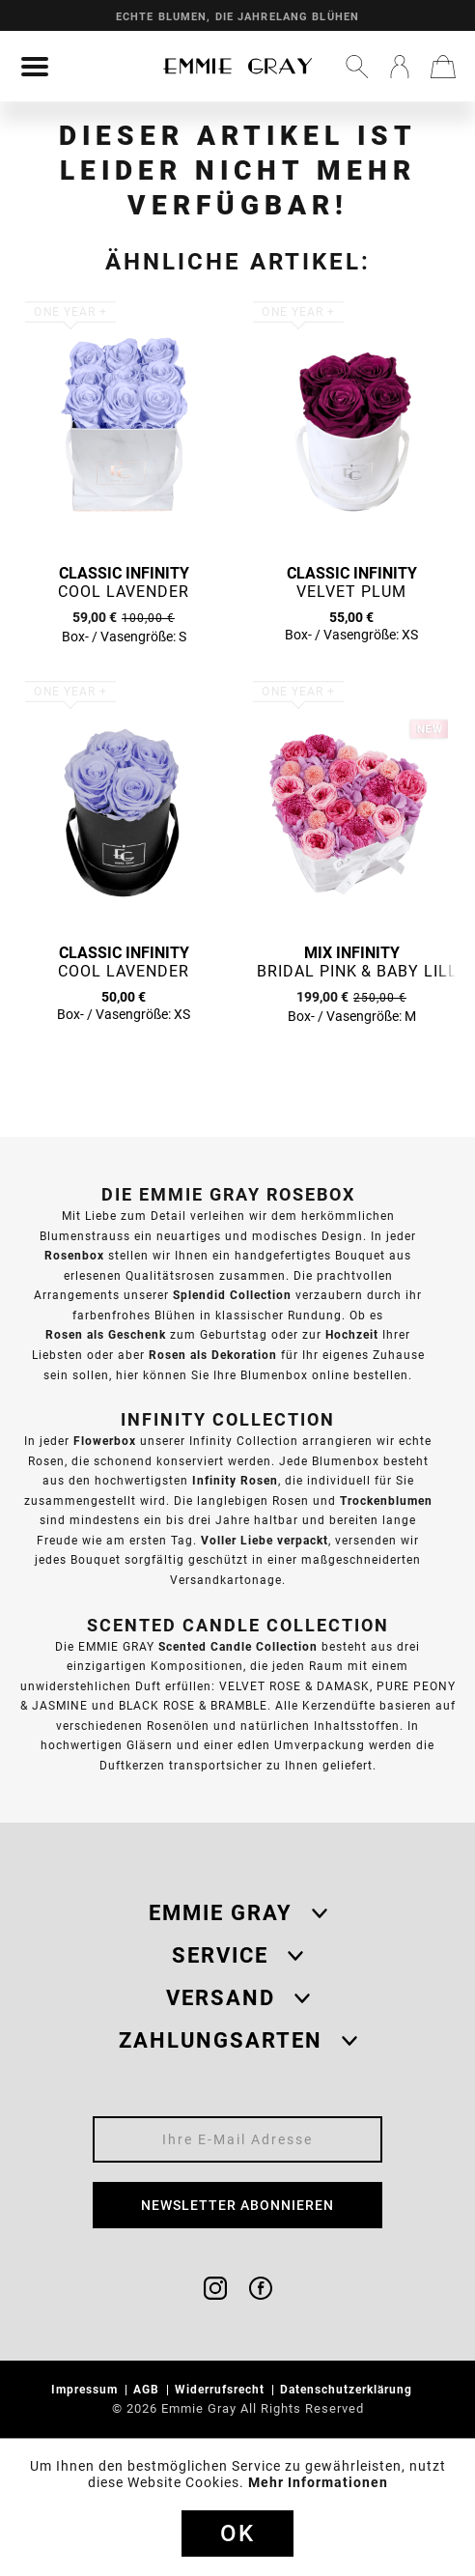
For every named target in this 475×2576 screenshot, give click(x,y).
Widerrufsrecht (221, 2389)
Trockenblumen (386, 1500)
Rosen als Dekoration (213, 1354)
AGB (148, 2389)
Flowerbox (104, 1440)
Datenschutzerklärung (348, 2389)
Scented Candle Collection (238, 1646)
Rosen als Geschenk (105, 1334)
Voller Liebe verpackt (264, 1540)
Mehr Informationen (318, 2482)
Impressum (86, 2389)
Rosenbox (74, 1255)
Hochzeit (351, 1334)
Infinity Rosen (235, 1480)
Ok (237, 2533)
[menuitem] (34, 66)
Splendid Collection (232, 1295)
